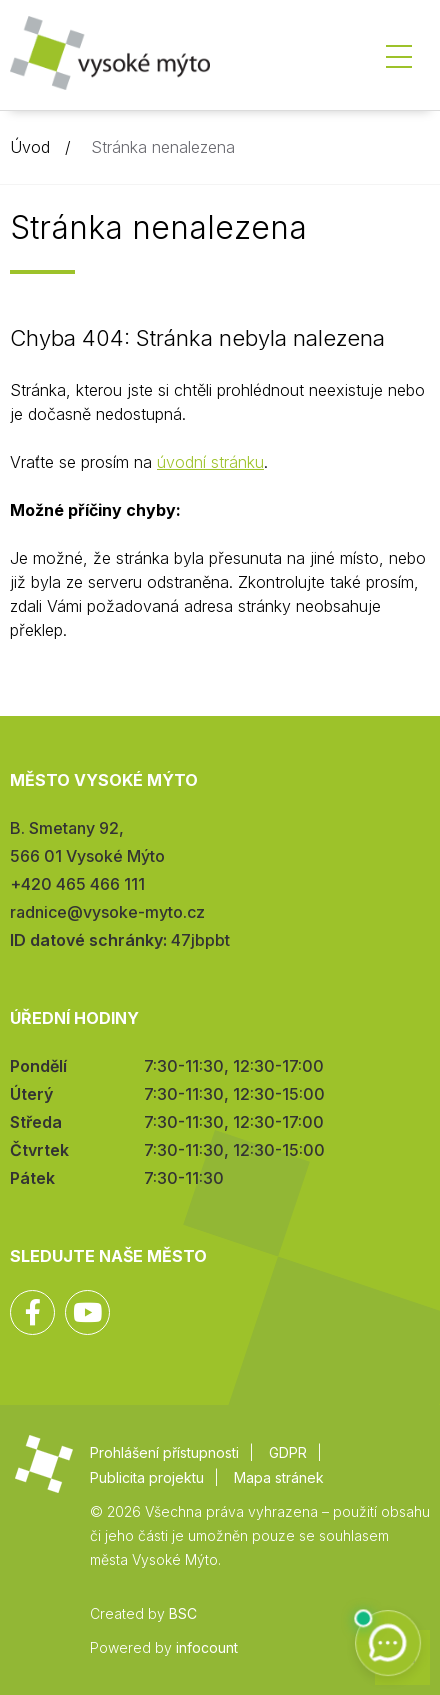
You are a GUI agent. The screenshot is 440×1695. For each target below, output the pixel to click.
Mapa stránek (279, 1477)
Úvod (30, 147)
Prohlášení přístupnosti (164, 1452)
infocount (207, 1647)
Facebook (32, 1312)
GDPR (288, 1452)
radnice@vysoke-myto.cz (107, 912)
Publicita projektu (147, 1477)
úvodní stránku (210, 462)
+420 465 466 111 (77, 884)
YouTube (87, 1312)
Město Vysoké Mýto (110, 59)
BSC (183, 1613)
